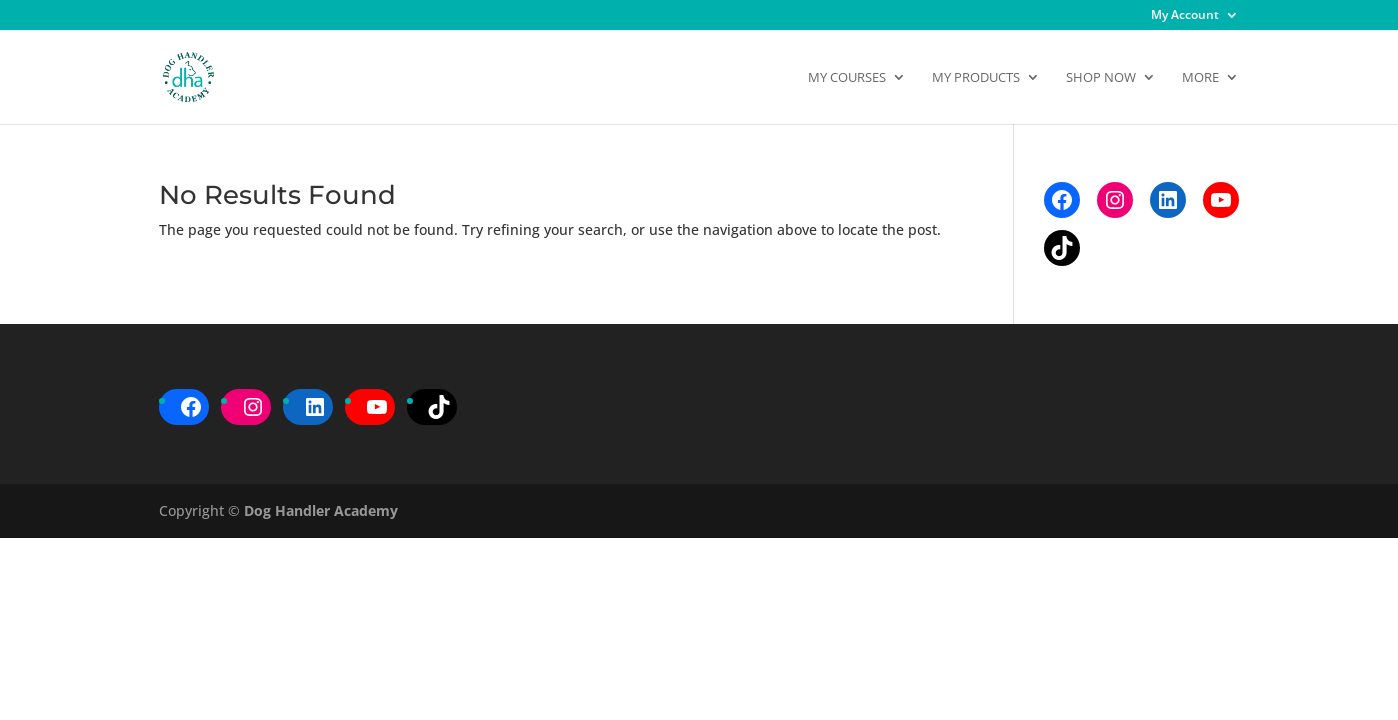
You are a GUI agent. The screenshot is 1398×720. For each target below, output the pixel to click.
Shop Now (1101, 78)
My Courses (847, 78)
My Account (1185, 16)
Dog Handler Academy (321, 510)
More (1200, 78)
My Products (976, 78)
